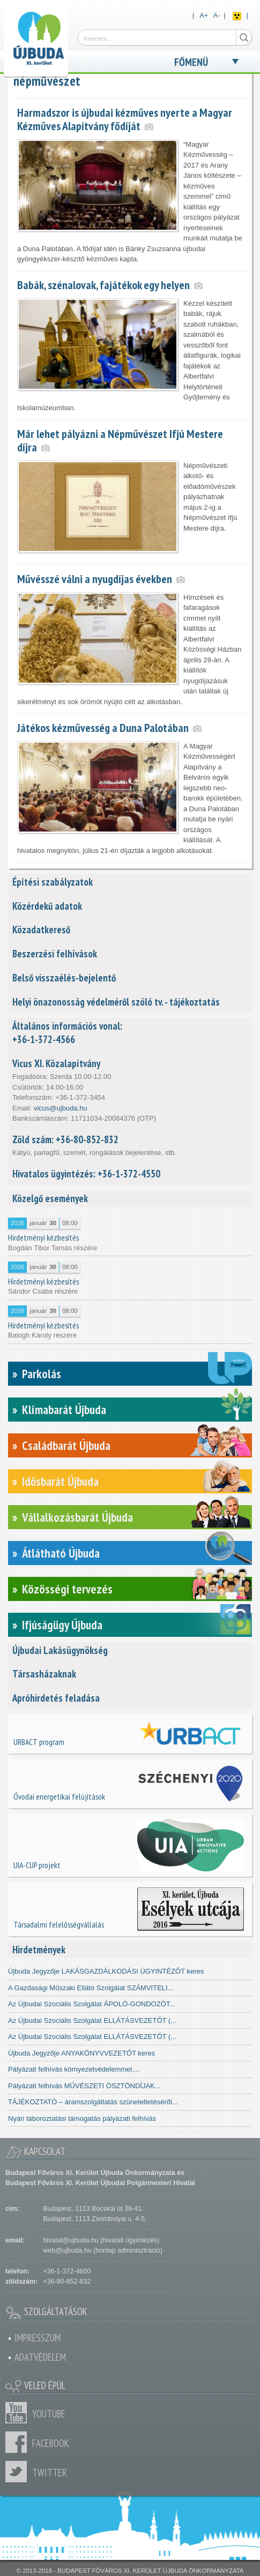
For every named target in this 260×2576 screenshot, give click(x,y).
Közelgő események (50, 1198)
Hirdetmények (38, 1949)
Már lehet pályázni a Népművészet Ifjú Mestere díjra (120, 440)
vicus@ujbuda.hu (60, 1108)
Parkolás (41, 1373)
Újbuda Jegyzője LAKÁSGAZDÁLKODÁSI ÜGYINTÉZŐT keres (106, 1971)
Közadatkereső (41, 929)
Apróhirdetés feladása (56, 1697)
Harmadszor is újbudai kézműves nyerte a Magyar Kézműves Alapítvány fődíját (124, 119)
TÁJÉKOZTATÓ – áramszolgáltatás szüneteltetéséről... (93, 2102)
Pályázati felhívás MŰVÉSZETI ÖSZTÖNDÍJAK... (84, 2086)
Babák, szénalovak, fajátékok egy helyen (103, 284)
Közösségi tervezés (67, 1589)
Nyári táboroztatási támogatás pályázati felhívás (82, 2118)
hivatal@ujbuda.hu (70, 2240)
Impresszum (37, 2337)
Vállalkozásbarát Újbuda (77, 1517)
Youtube (18, 2412)
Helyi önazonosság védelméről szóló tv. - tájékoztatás (116, 1001)
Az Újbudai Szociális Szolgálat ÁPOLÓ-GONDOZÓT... (91, 2004)
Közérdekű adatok (47, 906)
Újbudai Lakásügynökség (60, 1650)
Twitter (18, 2471)
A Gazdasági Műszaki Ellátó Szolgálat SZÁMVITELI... (91, 1988)
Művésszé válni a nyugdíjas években (94, 578)
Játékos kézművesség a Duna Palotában (103, 727)
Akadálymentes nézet (237, 16)
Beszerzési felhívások (54, 953)
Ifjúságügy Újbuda (62, 1625)
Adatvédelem (40, 2357)
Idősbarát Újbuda (60, 1481)
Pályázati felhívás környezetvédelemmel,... (74, 2069)
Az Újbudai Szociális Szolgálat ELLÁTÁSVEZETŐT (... (92, 2020)
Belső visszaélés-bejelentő (64, 977)
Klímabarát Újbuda (64, 1409)
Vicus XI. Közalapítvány (56, 1063)
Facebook (18, 2442)
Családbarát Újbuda (66, 1445)
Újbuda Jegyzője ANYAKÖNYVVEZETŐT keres (81, 2053)
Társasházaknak (44, 1673)
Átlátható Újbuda (61, 1553)
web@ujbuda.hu (67, 2250)
